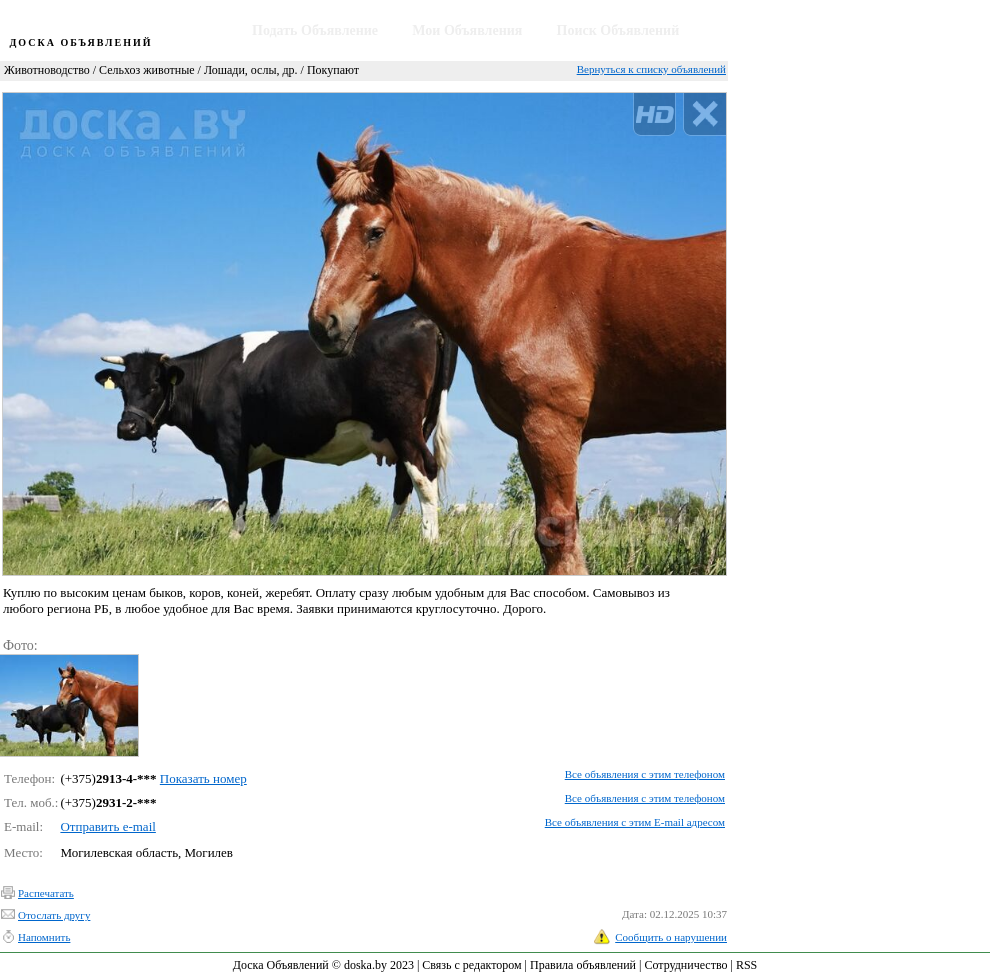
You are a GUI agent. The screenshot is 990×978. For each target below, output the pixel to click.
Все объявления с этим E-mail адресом (635, 822)
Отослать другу (54, 915)
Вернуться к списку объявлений (651, 69)
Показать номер (203, 778)
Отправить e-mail (107, 826)
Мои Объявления (467, 30)
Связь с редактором (471, 965)
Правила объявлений (583, 965)
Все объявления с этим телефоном (645, 774)
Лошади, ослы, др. (251, 70)
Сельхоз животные (146, 70)
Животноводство (47, 70)
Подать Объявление (315, 30)
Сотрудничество (685, 965)
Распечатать (46, 893)
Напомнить (44, 937)
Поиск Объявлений (618, 30)
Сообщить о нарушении (671, 937)
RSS (746, 965)
